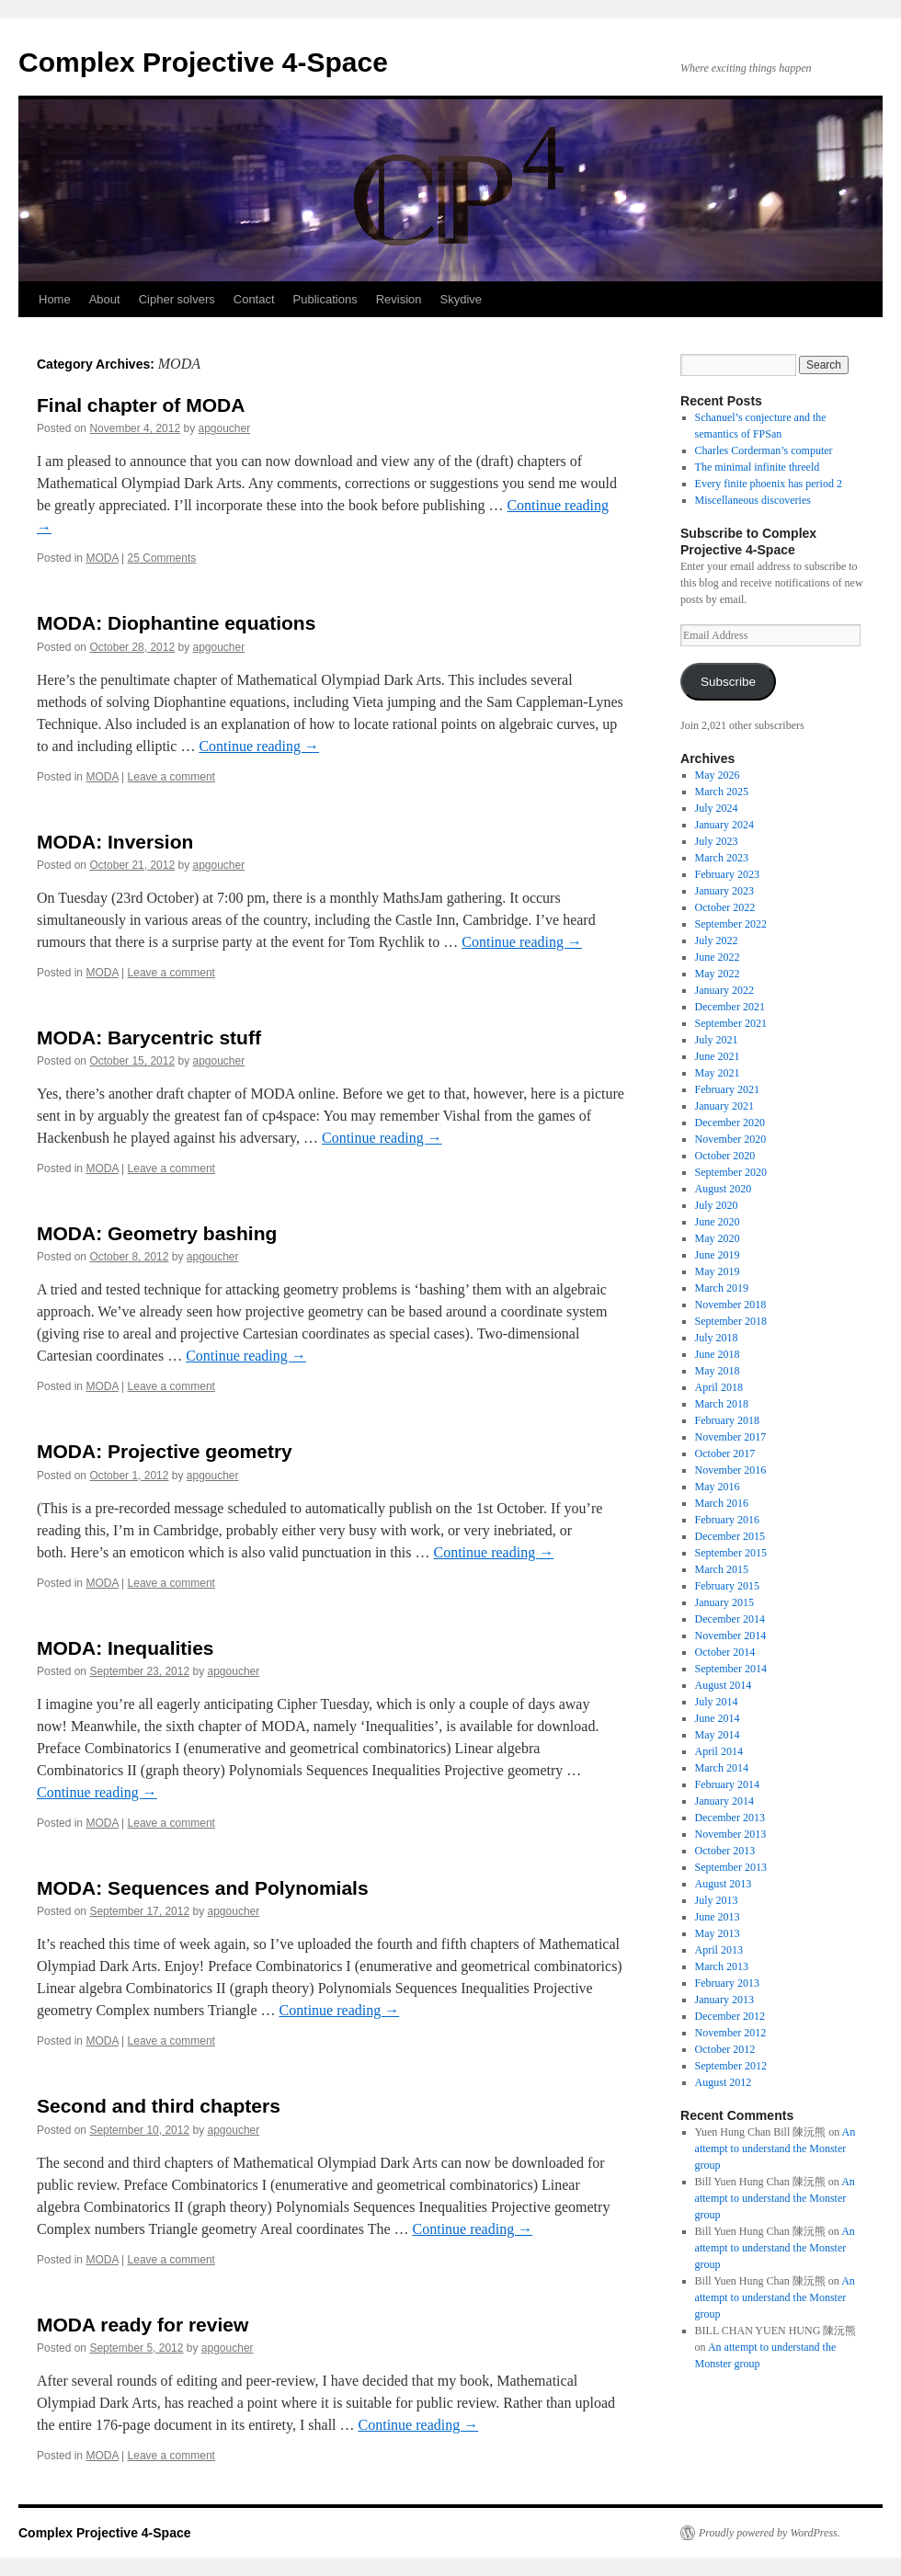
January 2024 (724, 824)
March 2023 (721, 857)
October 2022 (725, 907)
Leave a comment (171, 776)
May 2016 (717, 1486)
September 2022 (731, 924)
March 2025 (721, 791)
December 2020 (730, 1122)
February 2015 (727, 1585)
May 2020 (717, 1238)
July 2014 (716, 1701)
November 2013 (731, 1834)
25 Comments (162, 558)
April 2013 (719, 1949)
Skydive (461, 299)
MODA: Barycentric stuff (149, 1037)
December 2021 (730, 1006)
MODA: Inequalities (125, 1647)
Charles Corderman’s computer (764, 450)
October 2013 (725, 1850)
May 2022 (717, 973)
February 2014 (727, 1784)
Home (55, 299)
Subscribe (728, 682)
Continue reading (259, 746)
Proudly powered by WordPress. (769, 2532)
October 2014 (725, 1652)
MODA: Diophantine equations (176, 622)
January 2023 (724, 890)
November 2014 (731, 1635)
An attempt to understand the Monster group (775, 2148)
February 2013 (727, 1983)
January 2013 (724, 1999)
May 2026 (717, 775)
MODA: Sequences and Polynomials (203, 1887)
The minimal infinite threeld (757, 467)
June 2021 (717, 1056)
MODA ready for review (142, 2324)
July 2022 (716, 940)
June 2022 (717, 957)
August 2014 (723, 1685)
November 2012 (731, 2032)
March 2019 (721, 1288)
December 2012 (730, 2016)
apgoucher (225, 428)
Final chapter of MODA (141, 405)
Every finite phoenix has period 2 (768, 483)
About (104, 299)
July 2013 (716, 1900)
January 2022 (724, 990)
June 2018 (717, 1354)
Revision (399, 299)
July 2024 (716, 808)
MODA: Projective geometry (164, 1451)
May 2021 (717, 1072)
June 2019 (717, 1254)
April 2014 (719, 1751)
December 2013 (730, 1817)
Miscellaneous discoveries (753, 500)
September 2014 (731, 1668)
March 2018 (721, 1403)
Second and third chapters (158, 2105)
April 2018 (719, 1387)
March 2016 (721, 1503)
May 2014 (717, 1734)
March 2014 (721, 1767)
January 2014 (724, 1801)
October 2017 (725, 1453)
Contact (254, 299)
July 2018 (716, 1337)
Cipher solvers (177, 299)
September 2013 (731, 1867)
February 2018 (727, 1420)
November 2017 (731, 1436)
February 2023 (727, 874)
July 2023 (716, 841)
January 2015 (724, 1602)
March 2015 (721, 1569)
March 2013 (721, 1966)
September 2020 (731, 1172)
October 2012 (725, 2049)
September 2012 (731, 2065)
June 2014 (717, 1718)
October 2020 (725, 1155)
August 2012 (723, 2082)
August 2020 (723, 1188)
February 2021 (727, 1089)
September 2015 (731, 1552)
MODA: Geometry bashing (157, 1233)
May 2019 (717, 1271)
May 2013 (717, 1933)
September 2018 (731, 1321)
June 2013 (717, 1916)
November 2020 (731, 1139)
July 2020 (716, 1205)
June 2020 (717, 1221)
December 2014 (730, 1619)
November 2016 (731, 1470)
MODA (102, 558)
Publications (325, 299)
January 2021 (724, 1106)
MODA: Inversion (115, 841)
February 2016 (727, 1519)
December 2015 (730, 1536)
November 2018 (731, 1304)
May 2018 (717, 1370)
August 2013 (723, 1883)
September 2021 (731, 1023)
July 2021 (716, 1039)
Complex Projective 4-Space (203, 62)
